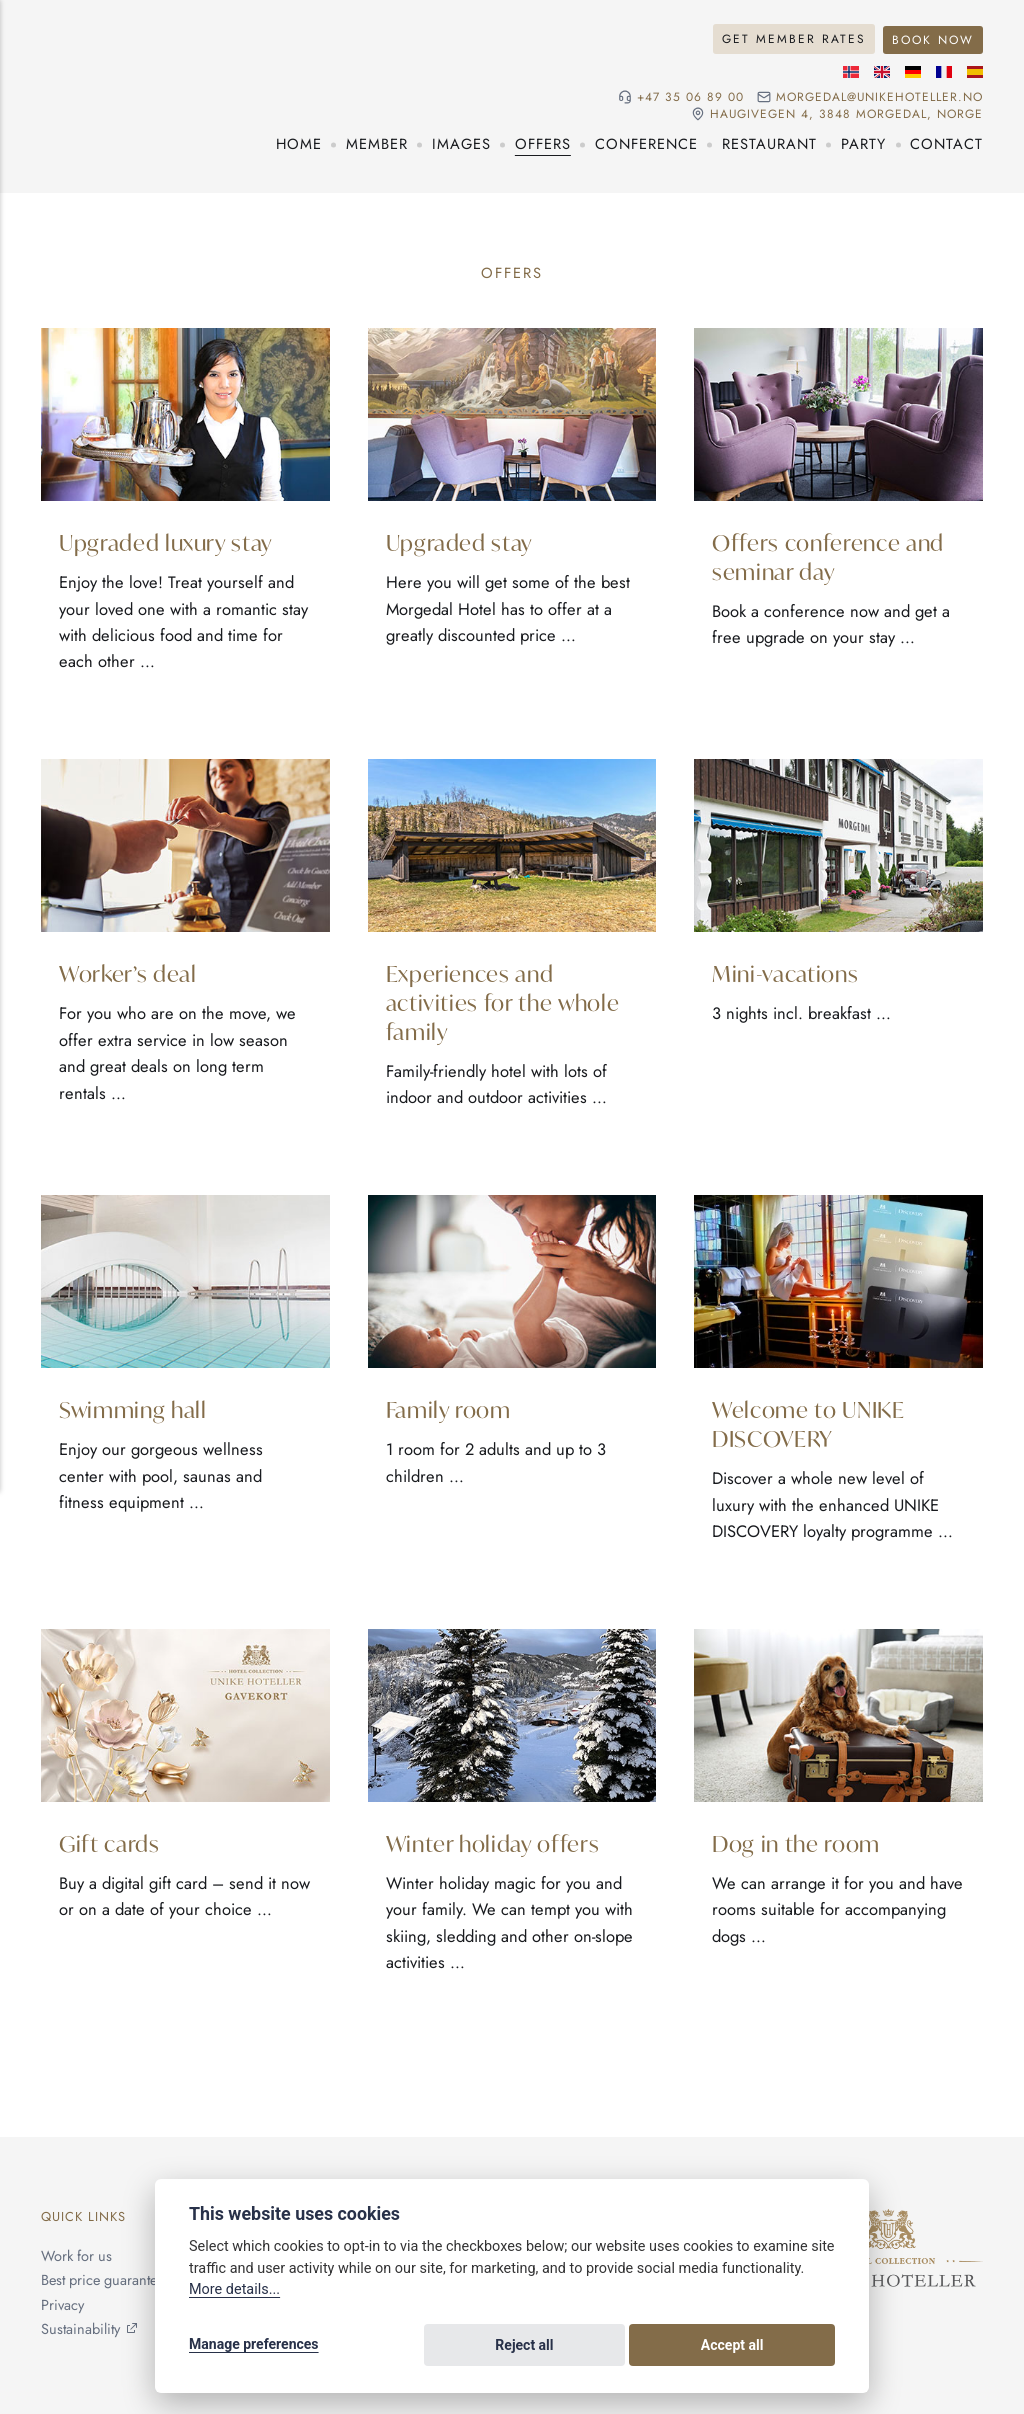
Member (377, 143)
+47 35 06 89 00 (686, 95)
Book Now (931, 38)
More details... (234, 2292)
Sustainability (81, 2329)
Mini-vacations (786, 973)
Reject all (673, 2346)
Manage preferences (254, 2346)
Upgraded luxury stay (168, 540)
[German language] (913, 70)
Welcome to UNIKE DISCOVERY (810, 1424)
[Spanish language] (975, 70)
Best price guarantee (105, 2282)
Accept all (782, 2346)
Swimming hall (134, 1409)
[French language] (944, 70)
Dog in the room (797, 1844)
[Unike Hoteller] (888, 2224)
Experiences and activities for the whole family (504, 1002)
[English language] (882, 70)
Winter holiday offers (495, 1844)
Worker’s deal (128, 973)
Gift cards (110, 1844)
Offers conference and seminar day (829, 555)
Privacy (62, 2306)
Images (461, 143)
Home (299, 143)
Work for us (77, 2259)
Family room (449, 1409)
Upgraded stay (460, 540)
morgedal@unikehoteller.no (877, 95)
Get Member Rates (791, 38)
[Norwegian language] (851, 70)
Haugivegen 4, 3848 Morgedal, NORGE (845, 113)
